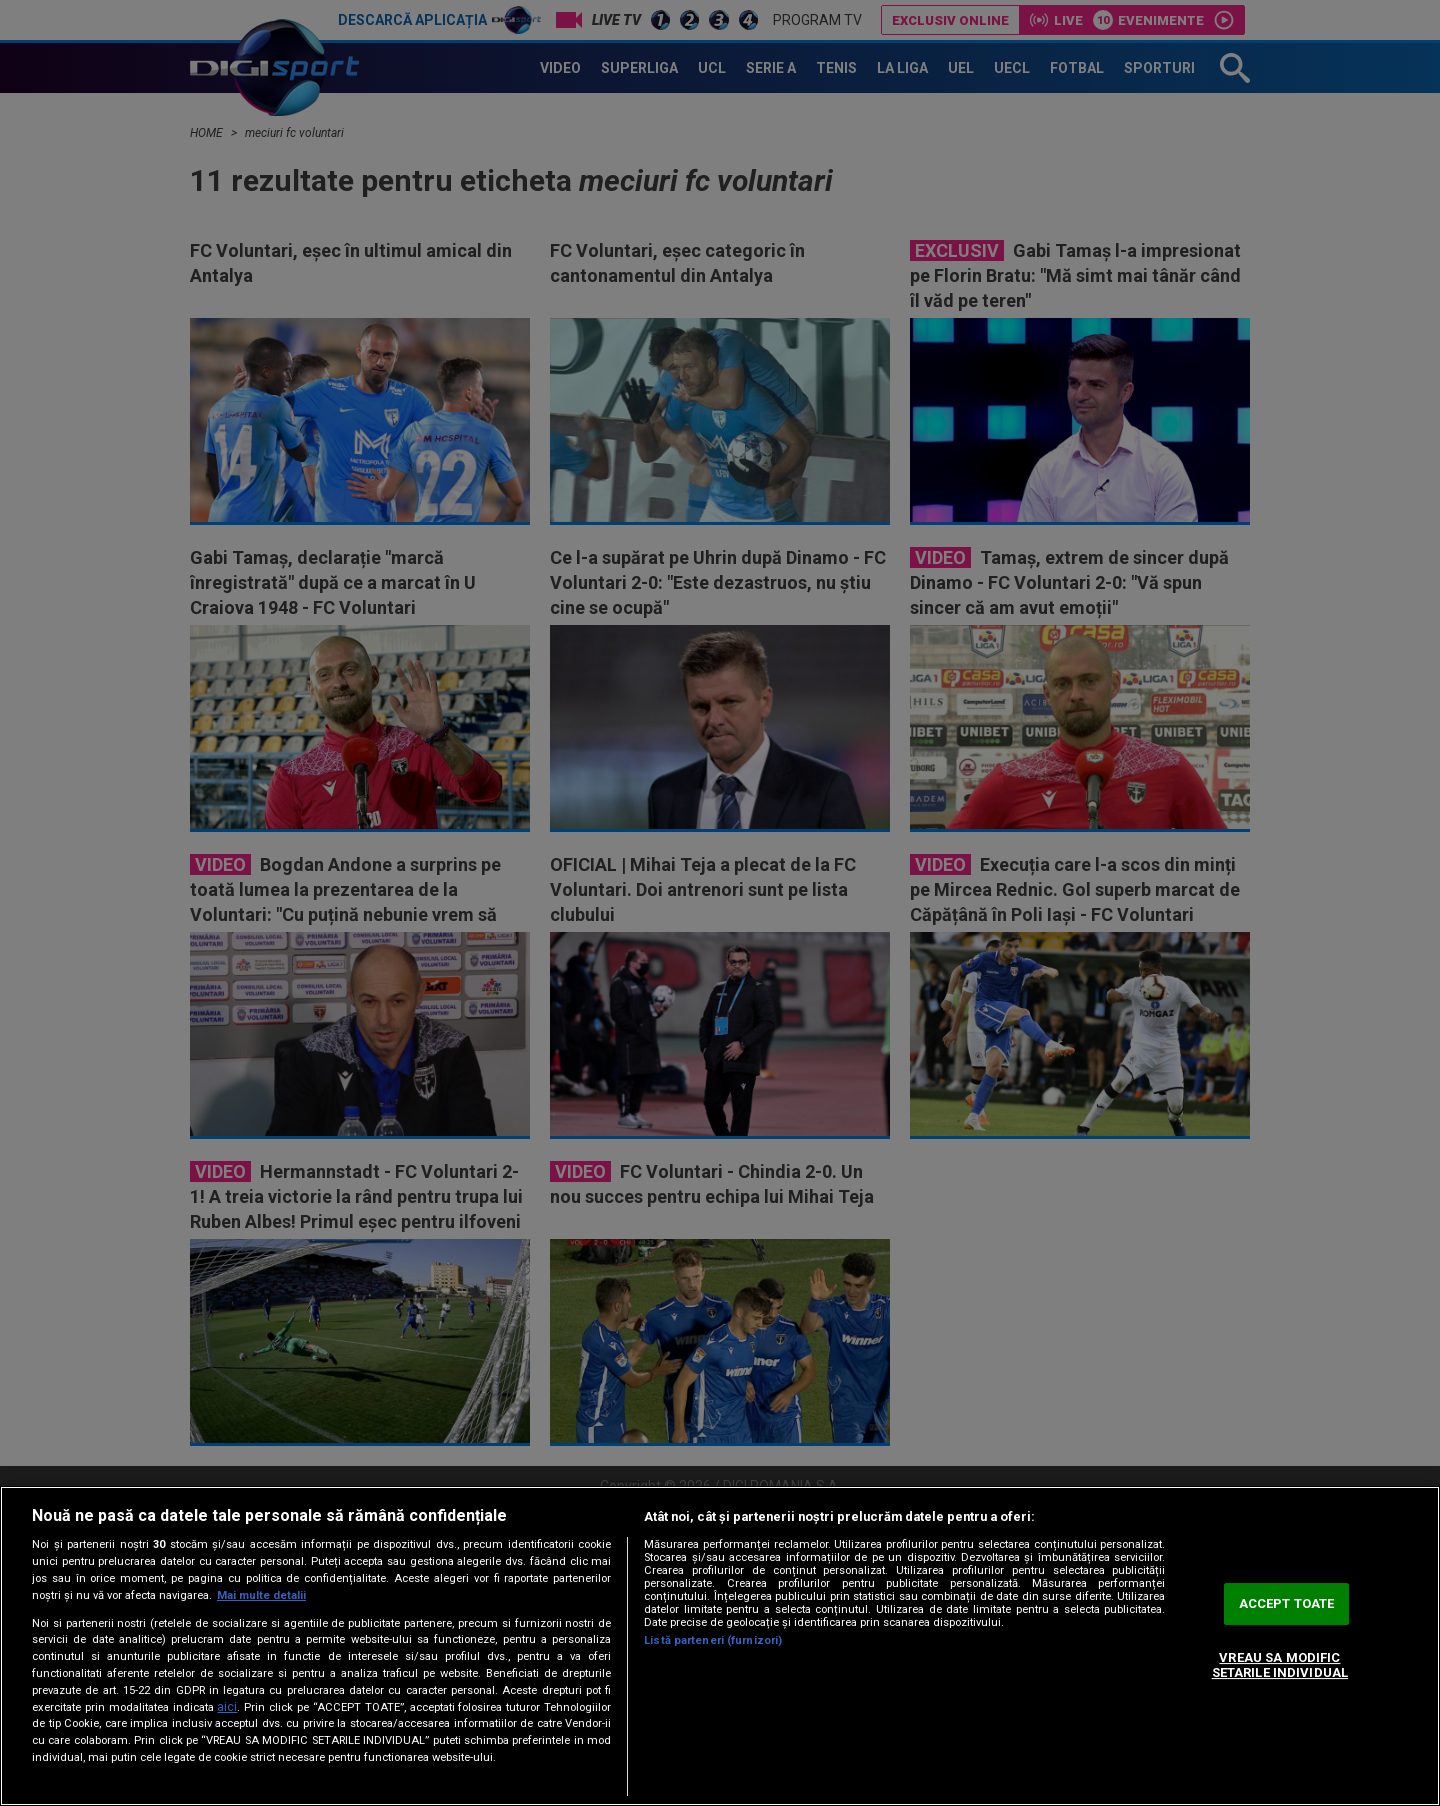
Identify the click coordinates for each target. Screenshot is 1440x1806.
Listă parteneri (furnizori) (713, 1640)
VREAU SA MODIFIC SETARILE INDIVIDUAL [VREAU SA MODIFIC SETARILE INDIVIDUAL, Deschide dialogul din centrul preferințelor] (1280, 1665)
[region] (720, 1646)
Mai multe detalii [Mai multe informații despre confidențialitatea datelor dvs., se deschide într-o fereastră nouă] (261, 1595)
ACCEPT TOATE (1287, 1603)
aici (227, 1707)
